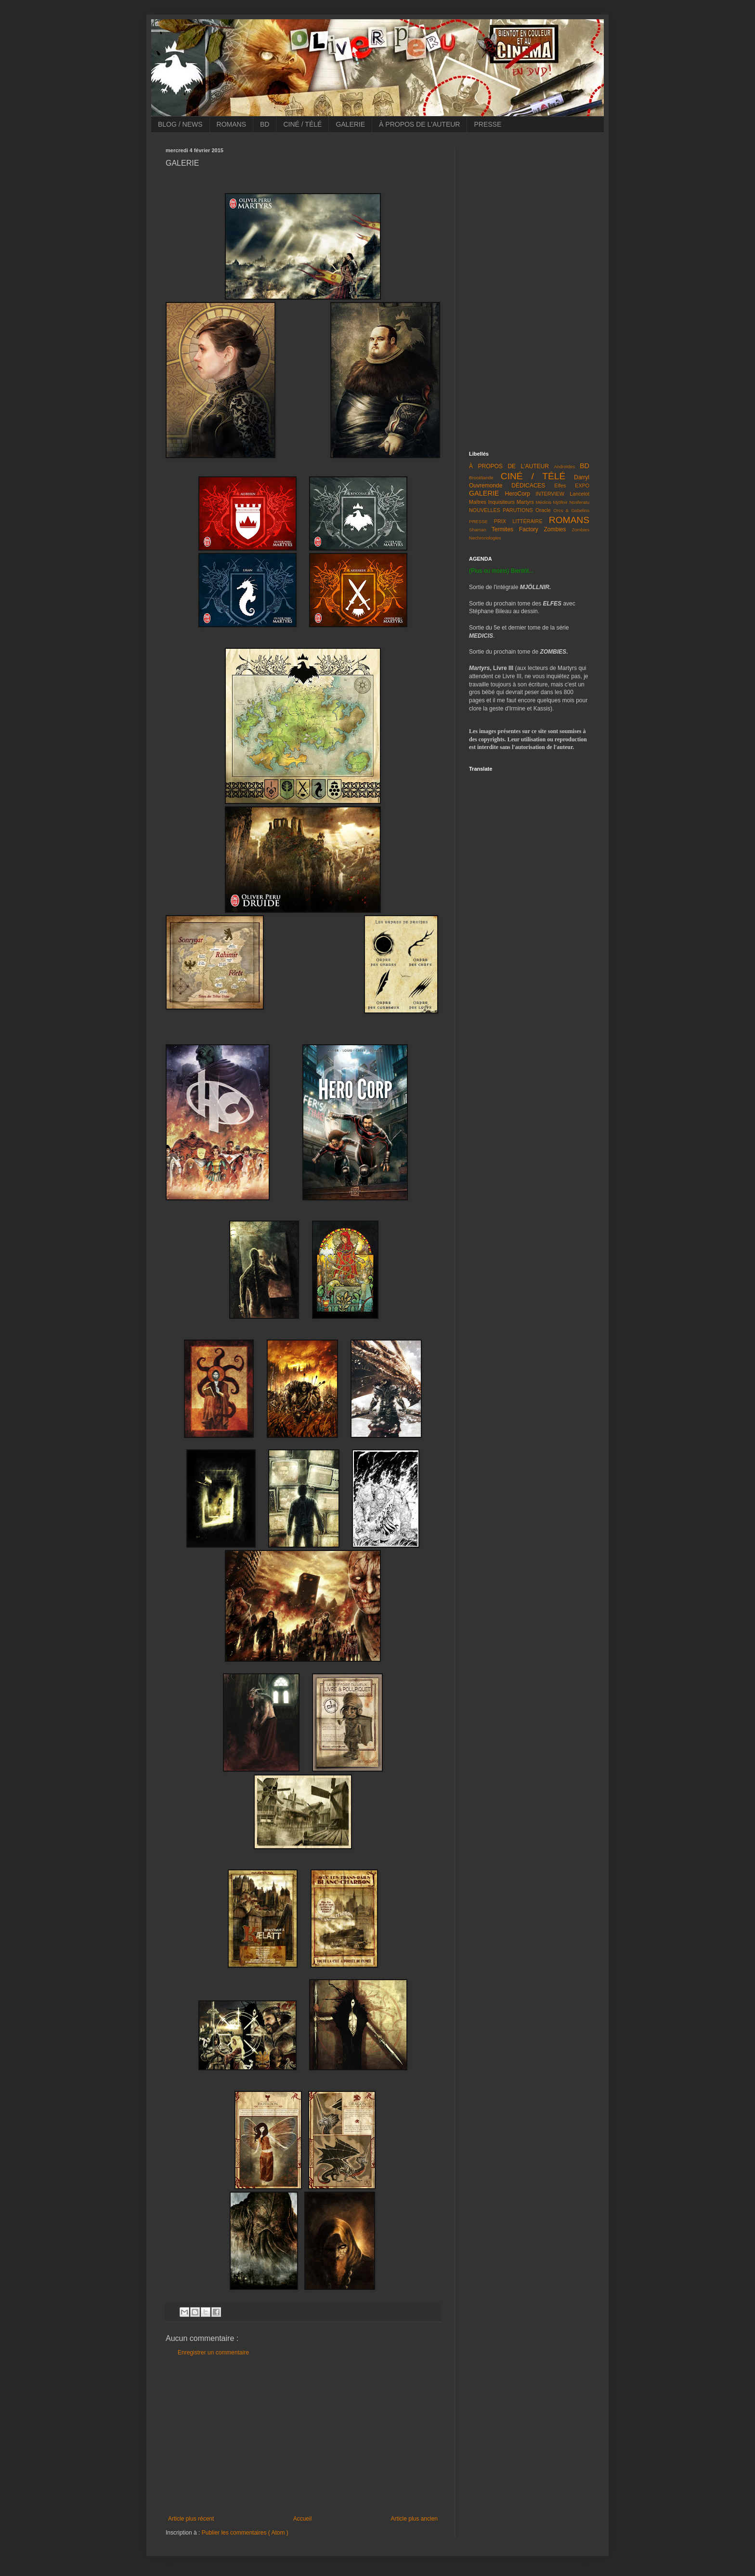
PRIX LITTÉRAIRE (518, 521)
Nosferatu (579, 502)
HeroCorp (517, 493)
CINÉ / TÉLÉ (302, 124)
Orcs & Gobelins (571, 510)
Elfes (560, 485)
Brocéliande (481, 477)
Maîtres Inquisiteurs (492, 502)
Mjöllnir (560, 502)
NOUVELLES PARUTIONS (501, 510)
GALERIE (350, 124)
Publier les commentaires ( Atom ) (245, 2532)
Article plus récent (191, 2518)
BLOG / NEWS (180, 124)
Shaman (477, 529)
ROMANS (231, 124)
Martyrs (525, 502)
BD (264, 124)
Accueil (302, 2518)
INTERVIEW (549, 494)
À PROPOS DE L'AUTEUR (419, 124)
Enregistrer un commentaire (213, 2352)
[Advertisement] (303, 2435)
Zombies (555, 529)
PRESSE (487, 124)
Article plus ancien (414, 2518)
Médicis (544, 502)
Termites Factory (515, 529)
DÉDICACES (528, 485)
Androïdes (564, 466)
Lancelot (579, 494)
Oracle (543, 510)
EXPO (582, 485)
